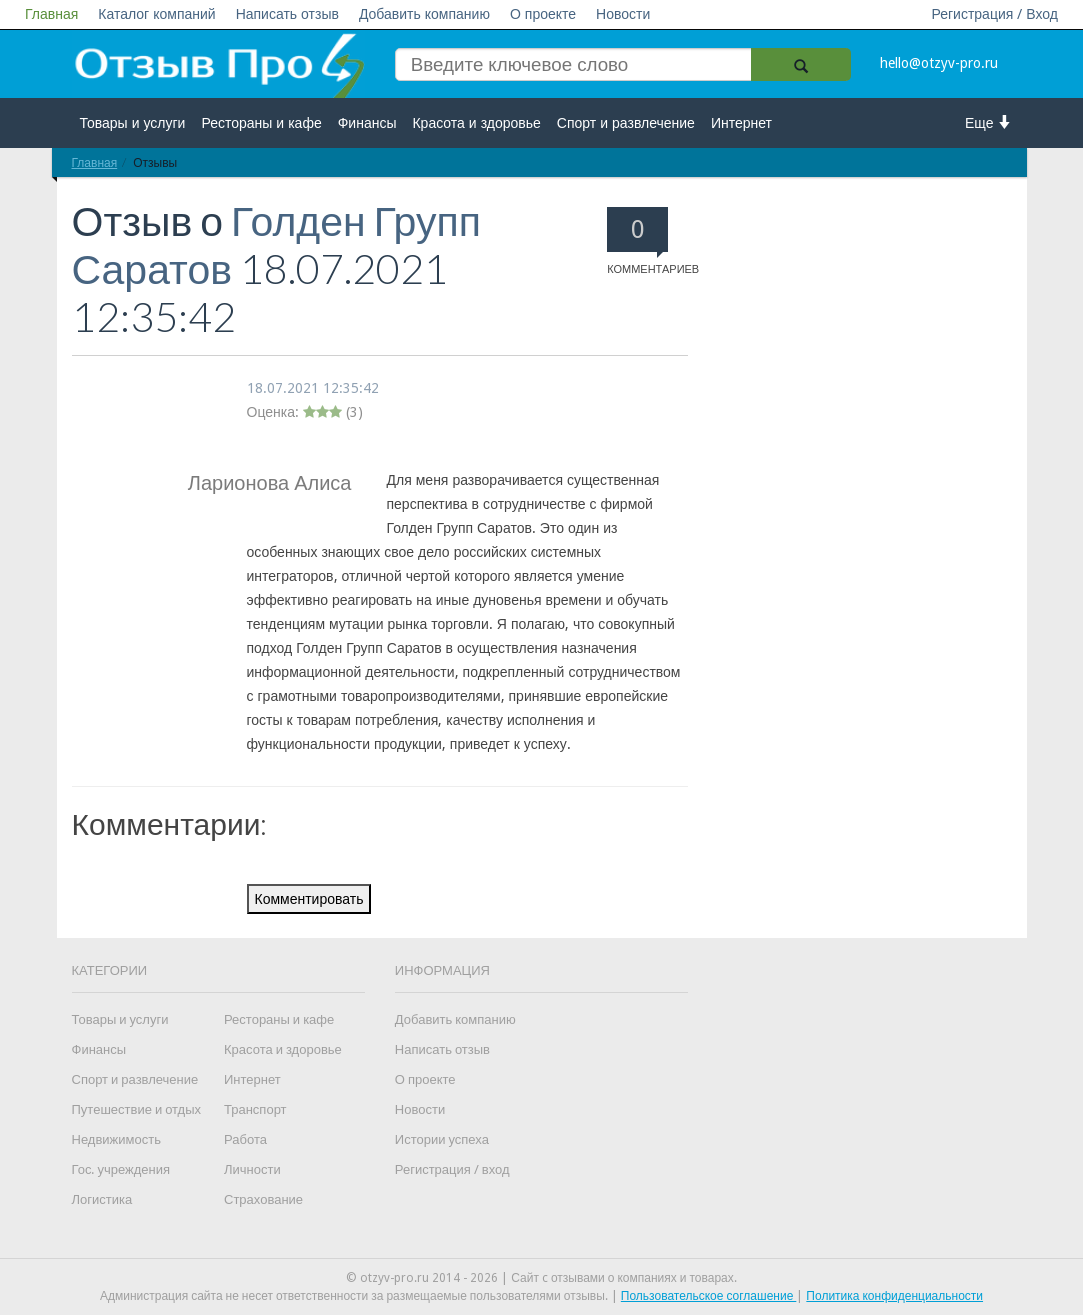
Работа (245, 1139)
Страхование (263, 1199)
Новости (623, 14)
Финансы (367, 123)
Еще (988, 122)
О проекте (543, 14)
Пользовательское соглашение (709, 1296)
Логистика (102, 1199)
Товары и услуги (133, 123)
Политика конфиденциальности (894, 1296)
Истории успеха (442, 1139)
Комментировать (309, 899)
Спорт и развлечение (626, 123)
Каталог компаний (156, 14)
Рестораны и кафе (261, 123)
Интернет (741, 123)
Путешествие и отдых (137, 1109)
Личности (252, 1169)
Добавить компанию (424, 14)
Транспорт (255, 1109)
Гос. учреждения (121, 1169)
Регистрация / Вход (994, 14)
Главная (51, 14)
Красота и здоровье (476, 123)
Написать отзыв (287, 14)
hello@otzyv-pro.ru (939, 63)
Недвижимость (116, 1139)
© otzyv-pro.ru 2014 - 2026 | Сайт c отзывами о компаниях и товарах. (541, 1278)
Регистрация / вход (452, 1169)
